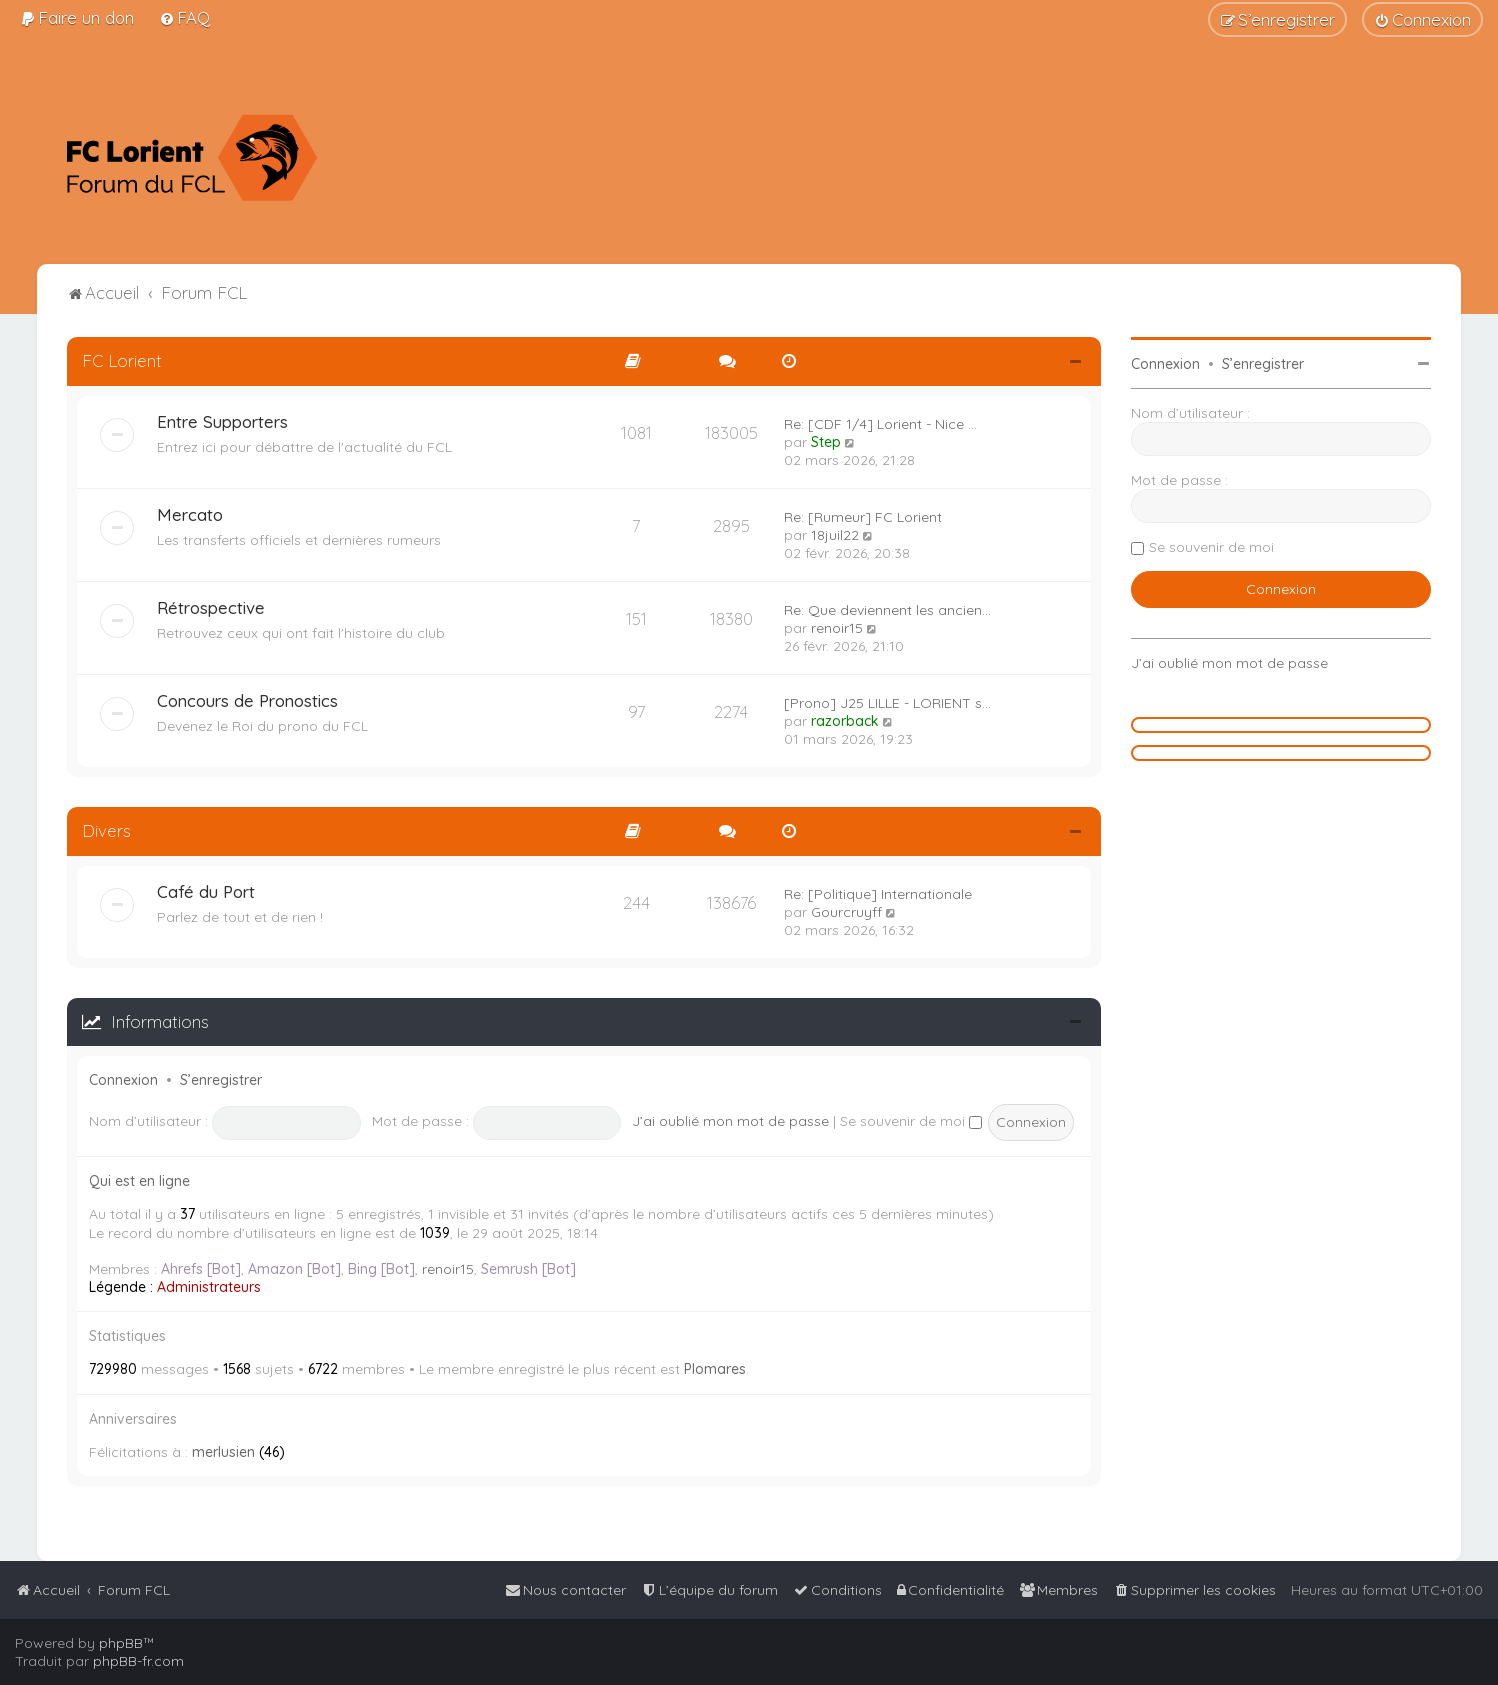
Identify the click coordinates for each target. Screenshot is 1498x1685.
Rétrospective (211, 607)
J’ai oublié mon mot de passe (730, 1121)
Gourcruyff (846, 912)
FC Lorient (122, 360)
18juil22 (835, 535)
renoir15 (837, 628)
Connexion (123, 1080)
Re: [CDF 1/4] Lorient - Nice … (880, 424)
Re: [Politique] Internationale (878, 894)
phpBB (121, 1643)
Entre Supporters (222, 421)
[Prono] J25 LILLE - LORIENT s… (887, 703)
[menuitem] (77, 17)
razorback (845, 721)
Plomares (715, 1369)
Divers (106, 830)
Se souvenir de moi (911, 1121)
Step (826, 442)
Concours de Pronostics (247, 700)
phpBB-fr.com (138, 1661)
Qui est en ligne (139, 1181)
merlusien (223, 1452)
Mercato (190, 514)
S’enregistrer (221, 1080)
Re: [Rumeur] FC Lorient (863, 517)
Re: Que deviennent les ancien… (887, 610)
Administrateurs (209, 1287)
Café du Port (206, 891)
